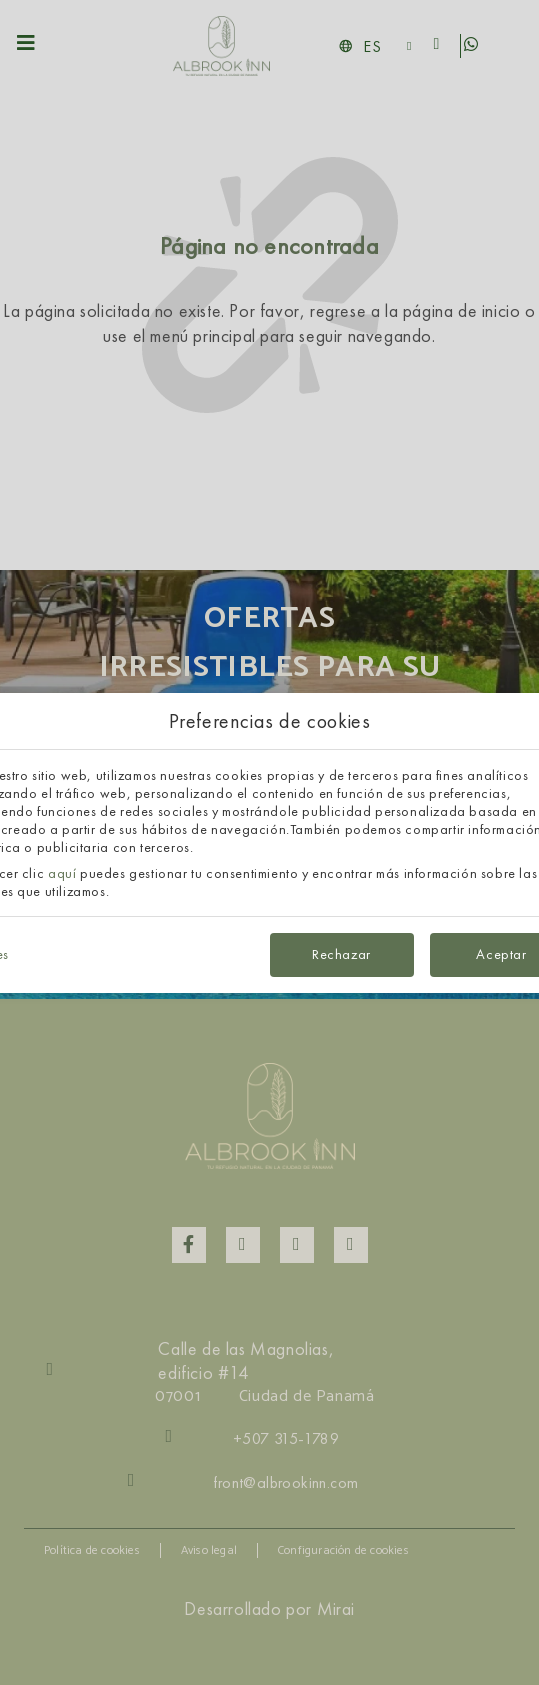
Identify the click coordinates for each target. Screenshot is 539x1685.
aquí (62, 873)
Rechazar (341, 954)
